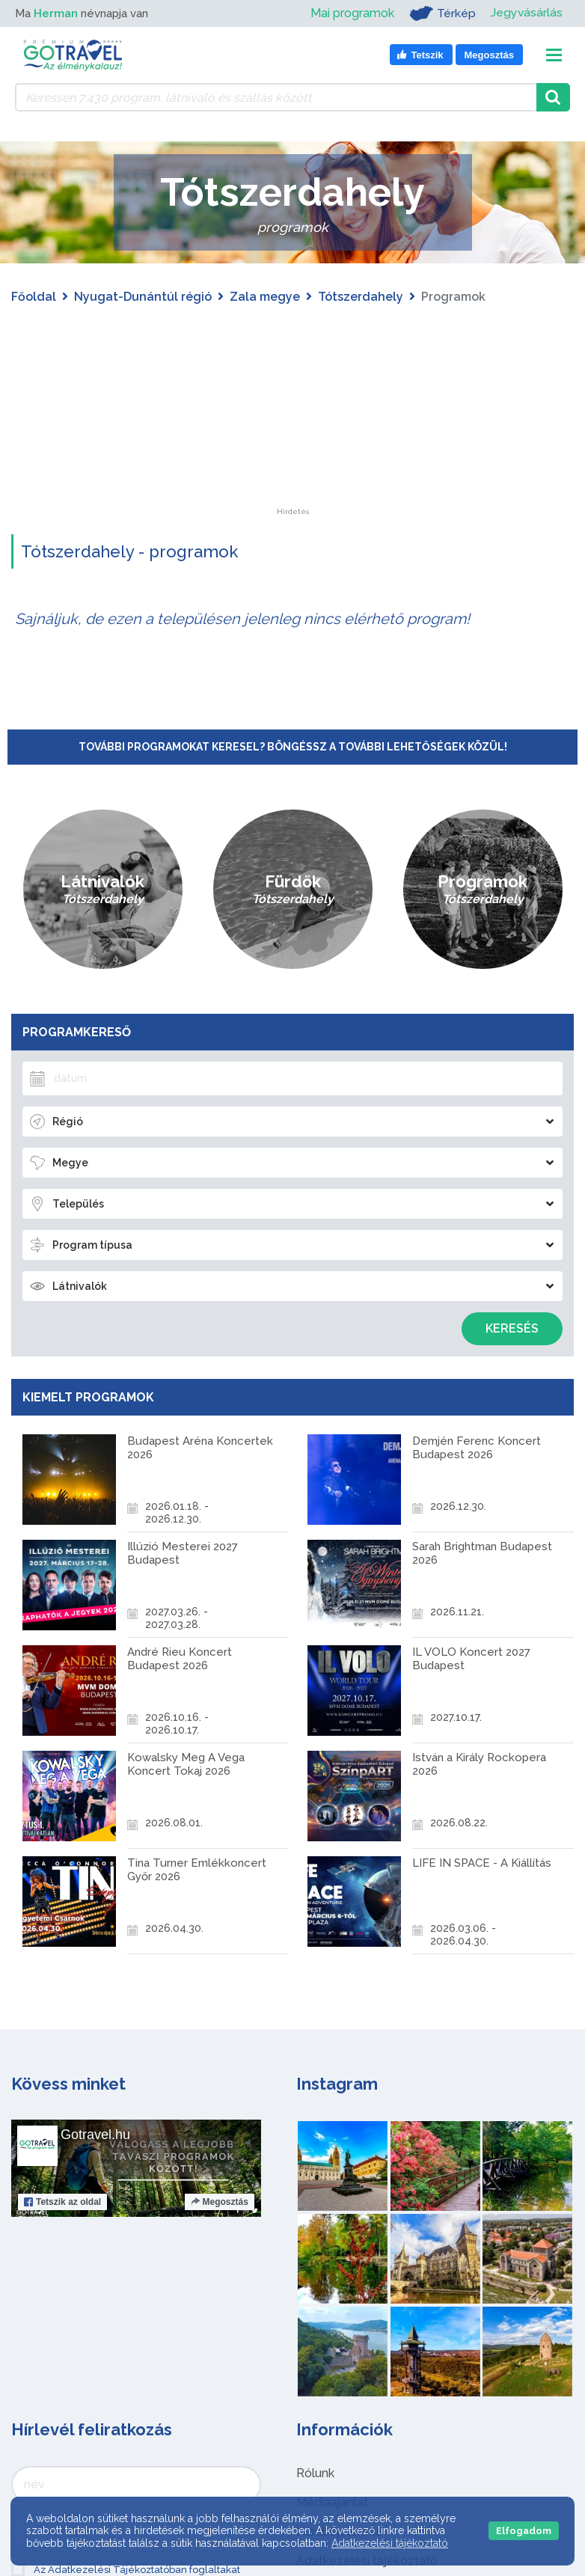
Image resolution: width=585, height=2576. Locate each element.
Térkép (441, 13)
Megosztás (219, 2202)
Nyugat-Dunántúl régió (143, 297)
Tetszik (62, 2202)
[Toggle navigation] (554, 55)
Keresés (512, 1328)
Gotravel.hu (95, 2134)
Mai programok (351, 13)
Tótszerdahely (360, 297)
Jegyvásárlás (526, 13)
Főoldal (33, 297)
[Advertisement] (292, 414)
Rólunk (315, 2473)
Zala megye (265, 297)
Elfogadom (523, 2530)
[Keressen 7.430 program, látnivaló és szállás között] (275, 97)
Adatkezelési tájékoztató (389, 2543)
